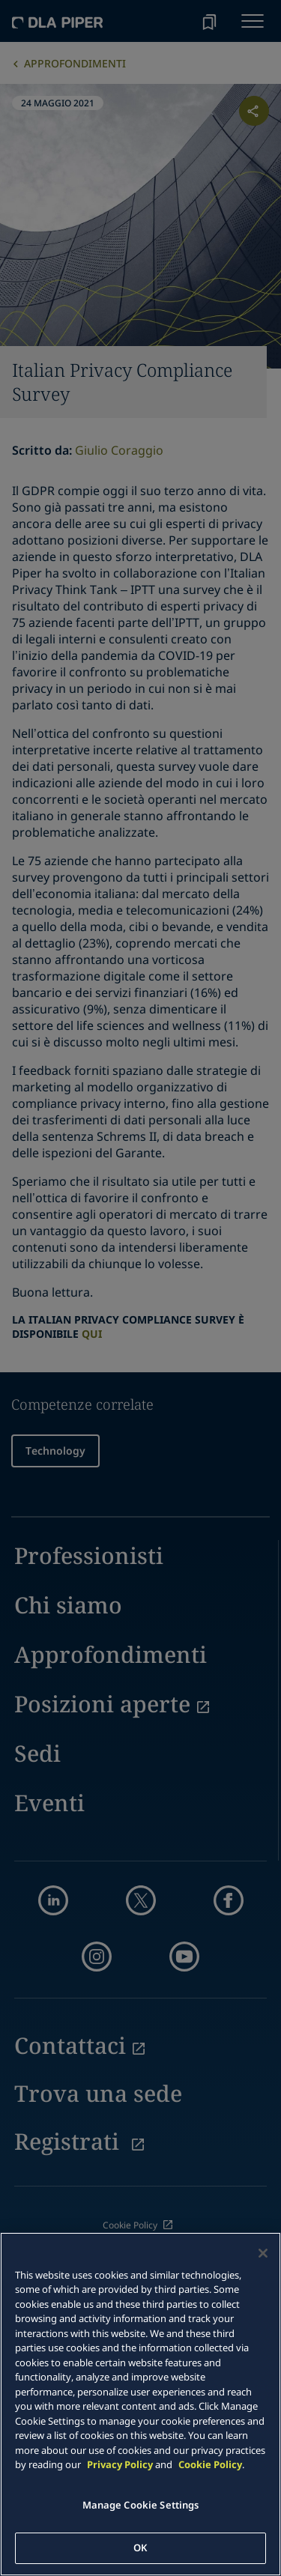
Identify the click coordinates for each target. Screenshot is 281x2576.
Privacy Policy (120, 2464)
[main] (140, 2404)
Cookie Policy (210, 2464)
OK (140, 2547)
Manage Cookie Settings (140, 2505)
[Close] (263, 2253)
